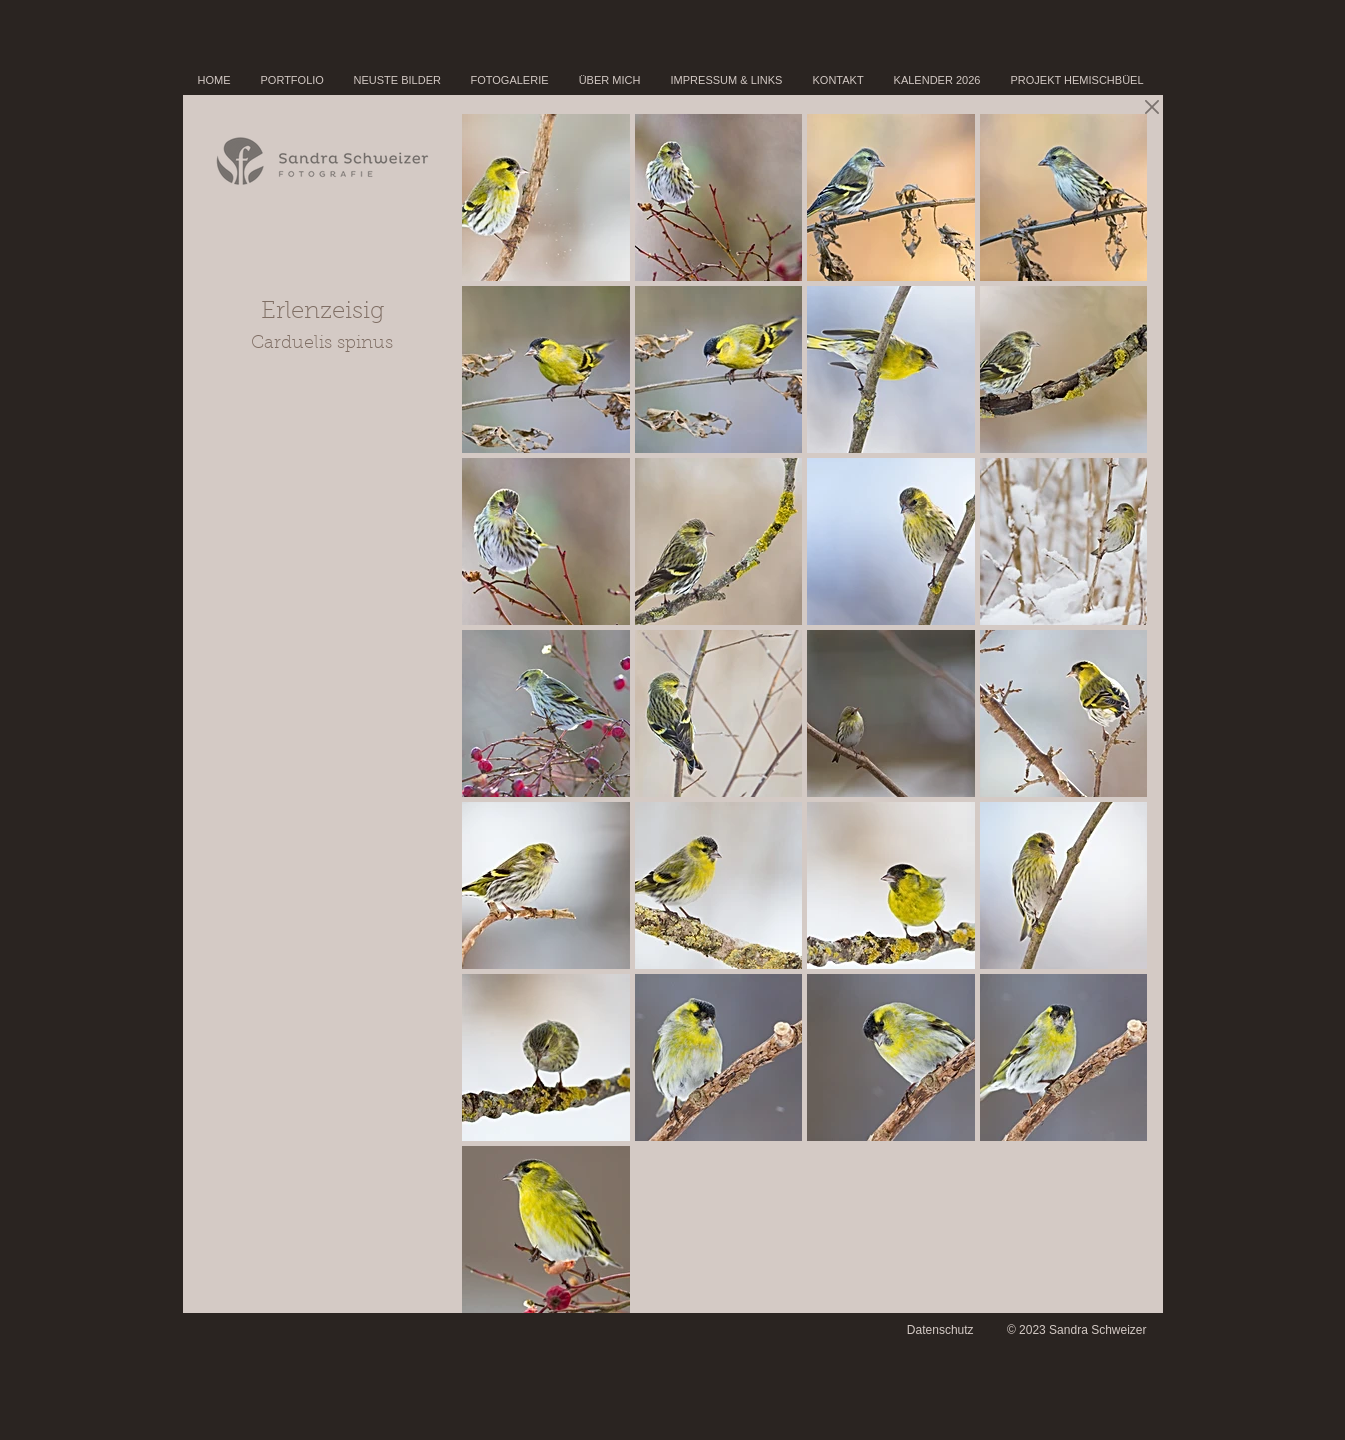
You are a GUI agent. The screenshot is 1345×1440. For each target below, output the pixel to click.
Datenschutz (940, 1330)
